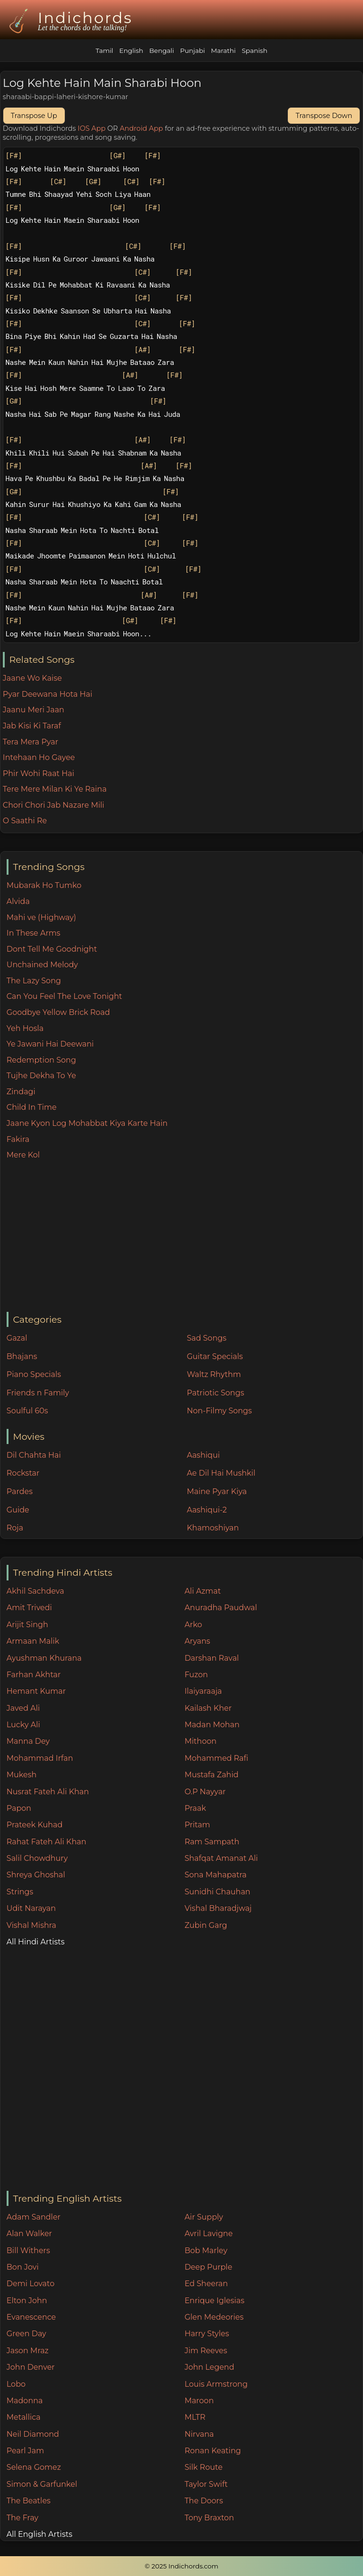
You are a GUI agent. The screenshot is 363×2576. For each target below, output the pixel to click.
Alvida (18, 901)
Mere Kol (23, 1154)
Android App (141, 128)
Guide (18, 1509)
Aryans (197, 1641)
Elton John (27, 2300)
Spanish (254, 50)
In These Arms (33, 933)
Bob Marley (205, 2250)
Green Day (26, 2333)
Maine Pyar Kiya (217, 1491)
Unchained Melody (42, 964)
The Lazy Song (34, 980)
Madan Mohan (211, 1724)
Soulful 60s (27, 1410)
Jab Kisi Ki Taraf (32, 725)
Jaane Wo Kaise (32, 678)
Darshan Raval (211, 1658)
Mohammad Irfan (40, 1758)
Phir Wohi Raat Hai (38, 773)
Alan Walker (29, 2233)
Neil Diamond (33, 2434)
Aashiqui (203, 1455)
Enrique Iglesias (214, 2300)
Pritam (197, 1824)
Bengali (161, 50)
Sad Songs (206, 1338)
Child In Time (32, 1107)
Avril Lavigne (208, 2233)
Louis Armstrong (215, 2384)
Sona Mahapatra (215, 1874)
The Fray (22, 2517)
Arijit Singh (27, 1624)
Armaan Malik (33, 1641)
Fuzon (195, 1674)
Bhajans (22, 1356)
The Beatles (29, 2500)
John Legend (209, 2367)
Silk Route (203, 2467)
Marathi (223, 50)
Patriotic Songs (215, 1392)
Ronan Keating (212, 2450)
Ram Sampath (211, 1841)
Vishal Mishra (31, 1925)
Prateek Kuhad (35, 1824)
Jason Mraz (28, 2350)
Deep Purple (208, 2267)
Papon (19, 1808)
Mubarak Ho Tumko (44, 885)
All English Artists (39, 2534)
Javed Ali (23, 1708)
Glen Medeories (213, 2317)
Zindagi (21, 1091)
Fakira (18, 1139)
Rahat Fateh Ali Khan (46, 1841)
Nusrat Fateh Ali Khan (48, 1791)
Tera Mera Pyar (30, 741)
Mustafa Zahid (211, 1774)
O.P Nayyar (204, 1791)
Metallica (24, 2417)
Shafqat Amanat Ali (221, 1858)
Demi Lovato (30, 2283)
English (131, 50)
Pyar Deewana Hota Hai (48, 694)
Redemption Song (41, 1060)
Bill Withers (28, 2250)
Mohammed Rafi (216, 1758)
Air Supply (203, 2217)
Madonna (25, 2400)
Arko (193, 1624)
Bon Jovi (23, 2267)
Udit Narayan (31, 1908)
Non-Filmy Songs (219, 1410)
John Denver (31, 2367)
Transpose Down (323, 115)
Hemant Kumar (36, 1691)
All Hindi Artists (36, 1941)
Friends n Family (38, 1392)
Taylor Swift (205, 2484)
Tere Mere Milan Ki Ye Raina (55, 789)
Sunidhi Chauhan (217, 1891)
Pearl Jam (25, 2450)
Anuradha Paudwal (220, 1607)
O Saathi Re (25, 820)
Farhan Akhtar (34, 1674)
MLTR (194, 2417)
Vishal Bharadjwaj (217, 1908)
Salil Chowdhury (37, 1858)
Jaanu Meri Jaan (33, 709)
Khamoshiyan (213, 1527)
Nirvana (199, 2434)
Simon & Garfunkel (42, 2484)
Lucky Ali (23, 1724)
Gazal (17, 1338)
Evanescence (31, 2317)
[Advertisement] (185, 1237)
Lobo (16, 2384)
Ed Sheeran (206, 2283)
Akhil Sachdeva (35, 1591)
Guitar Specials (215, 1356)
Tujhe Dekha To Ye (41, 1075)
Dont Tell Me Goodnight (52, 949)
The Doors (203, 2500)
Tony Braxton (209, 2517)
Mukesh (22, 1774)
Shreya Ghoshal (36, 1874)
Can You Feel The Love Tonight (64, 996)
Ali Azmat (202, 1591)
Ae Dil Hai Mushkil (221, 1473)
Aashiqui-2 (207, 1509)
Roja (15, 1527)
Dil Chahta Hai (34, 1455)
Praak (195, 1808)
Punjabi (192, 50)
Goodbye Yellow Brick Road (58, 1012)
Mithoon (200, 1741)
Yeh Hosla (25, 1028)
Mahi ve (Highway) (41, 917)
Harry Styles (206, 2333)
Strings (20, 1891)
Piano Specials (34, 1374)
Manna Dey (28, 1741)
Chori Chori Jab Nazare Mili (53, 805)
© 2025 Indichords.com (181, 2566)
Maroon (199, 2400)
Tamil (104, 50)
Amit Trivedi (29, 1607)
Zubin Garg (205, 1925)
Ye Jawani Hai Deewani (50, 1043)
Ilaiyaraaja (203, 1691)
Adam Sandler (33, 2217)
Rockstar (23, 1473)
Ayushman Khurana (44, 1658)
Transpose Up (34, 115)
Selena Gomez (34, 2467)
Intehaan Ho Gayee (39, 757)
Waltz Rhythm (214, 1374)
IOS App (91, 128)
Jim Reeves (205, 2350)
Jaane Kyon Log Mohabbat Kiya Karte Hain (87, 1123)
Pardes (20, 1491)
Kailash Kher (208, 1708)
